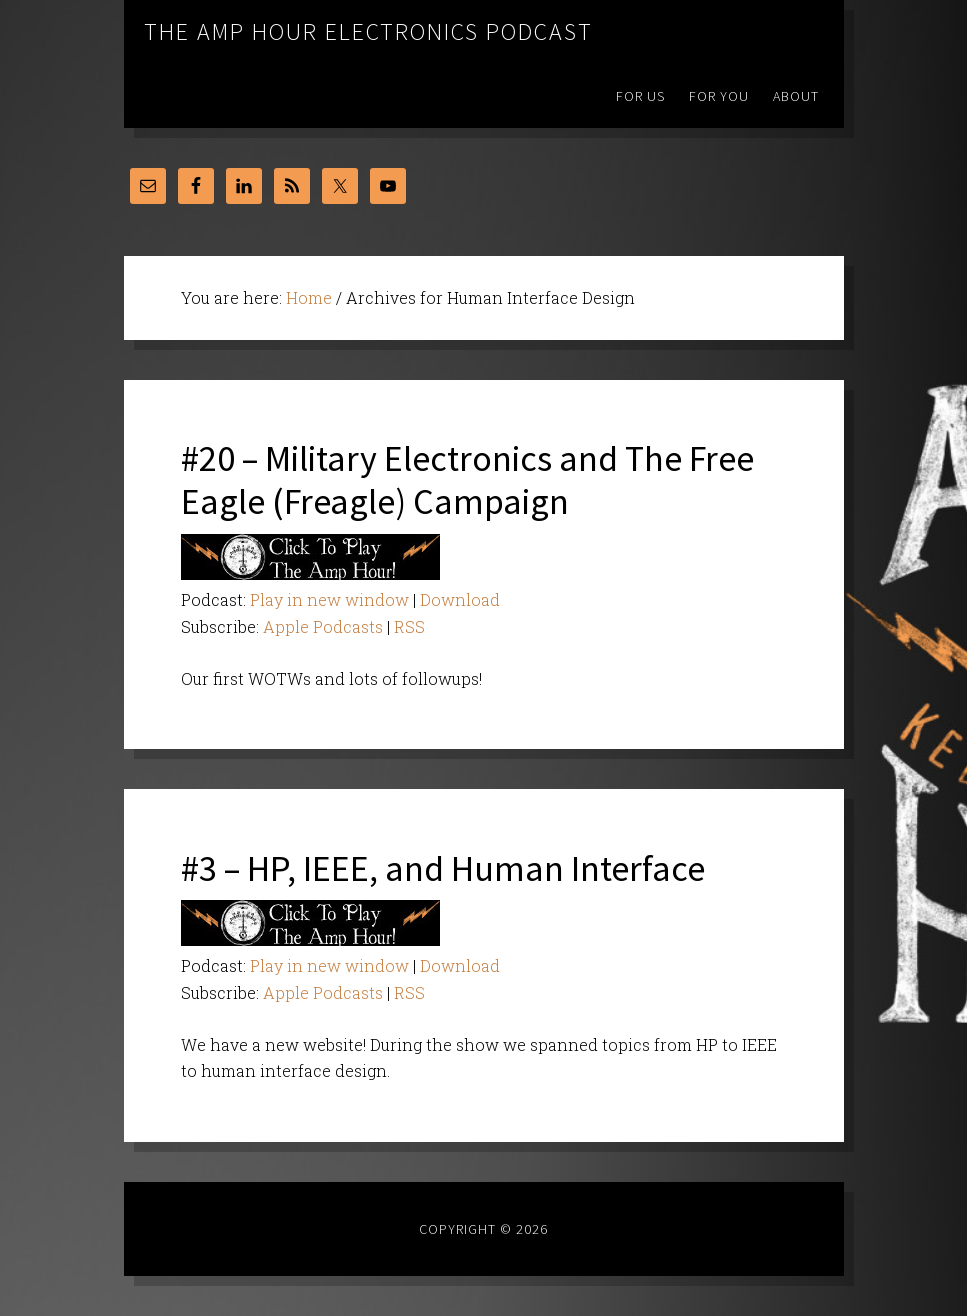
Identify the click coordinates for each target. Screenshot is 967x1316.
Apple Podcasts (323, 626)
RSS (409, 626)
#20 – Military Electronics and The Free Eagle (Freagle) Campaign (467, 480)
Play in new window (329, 599)
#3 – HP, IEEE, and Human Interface (443, 868)
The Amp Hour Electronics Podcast (368, 31)
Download (460, 599)
